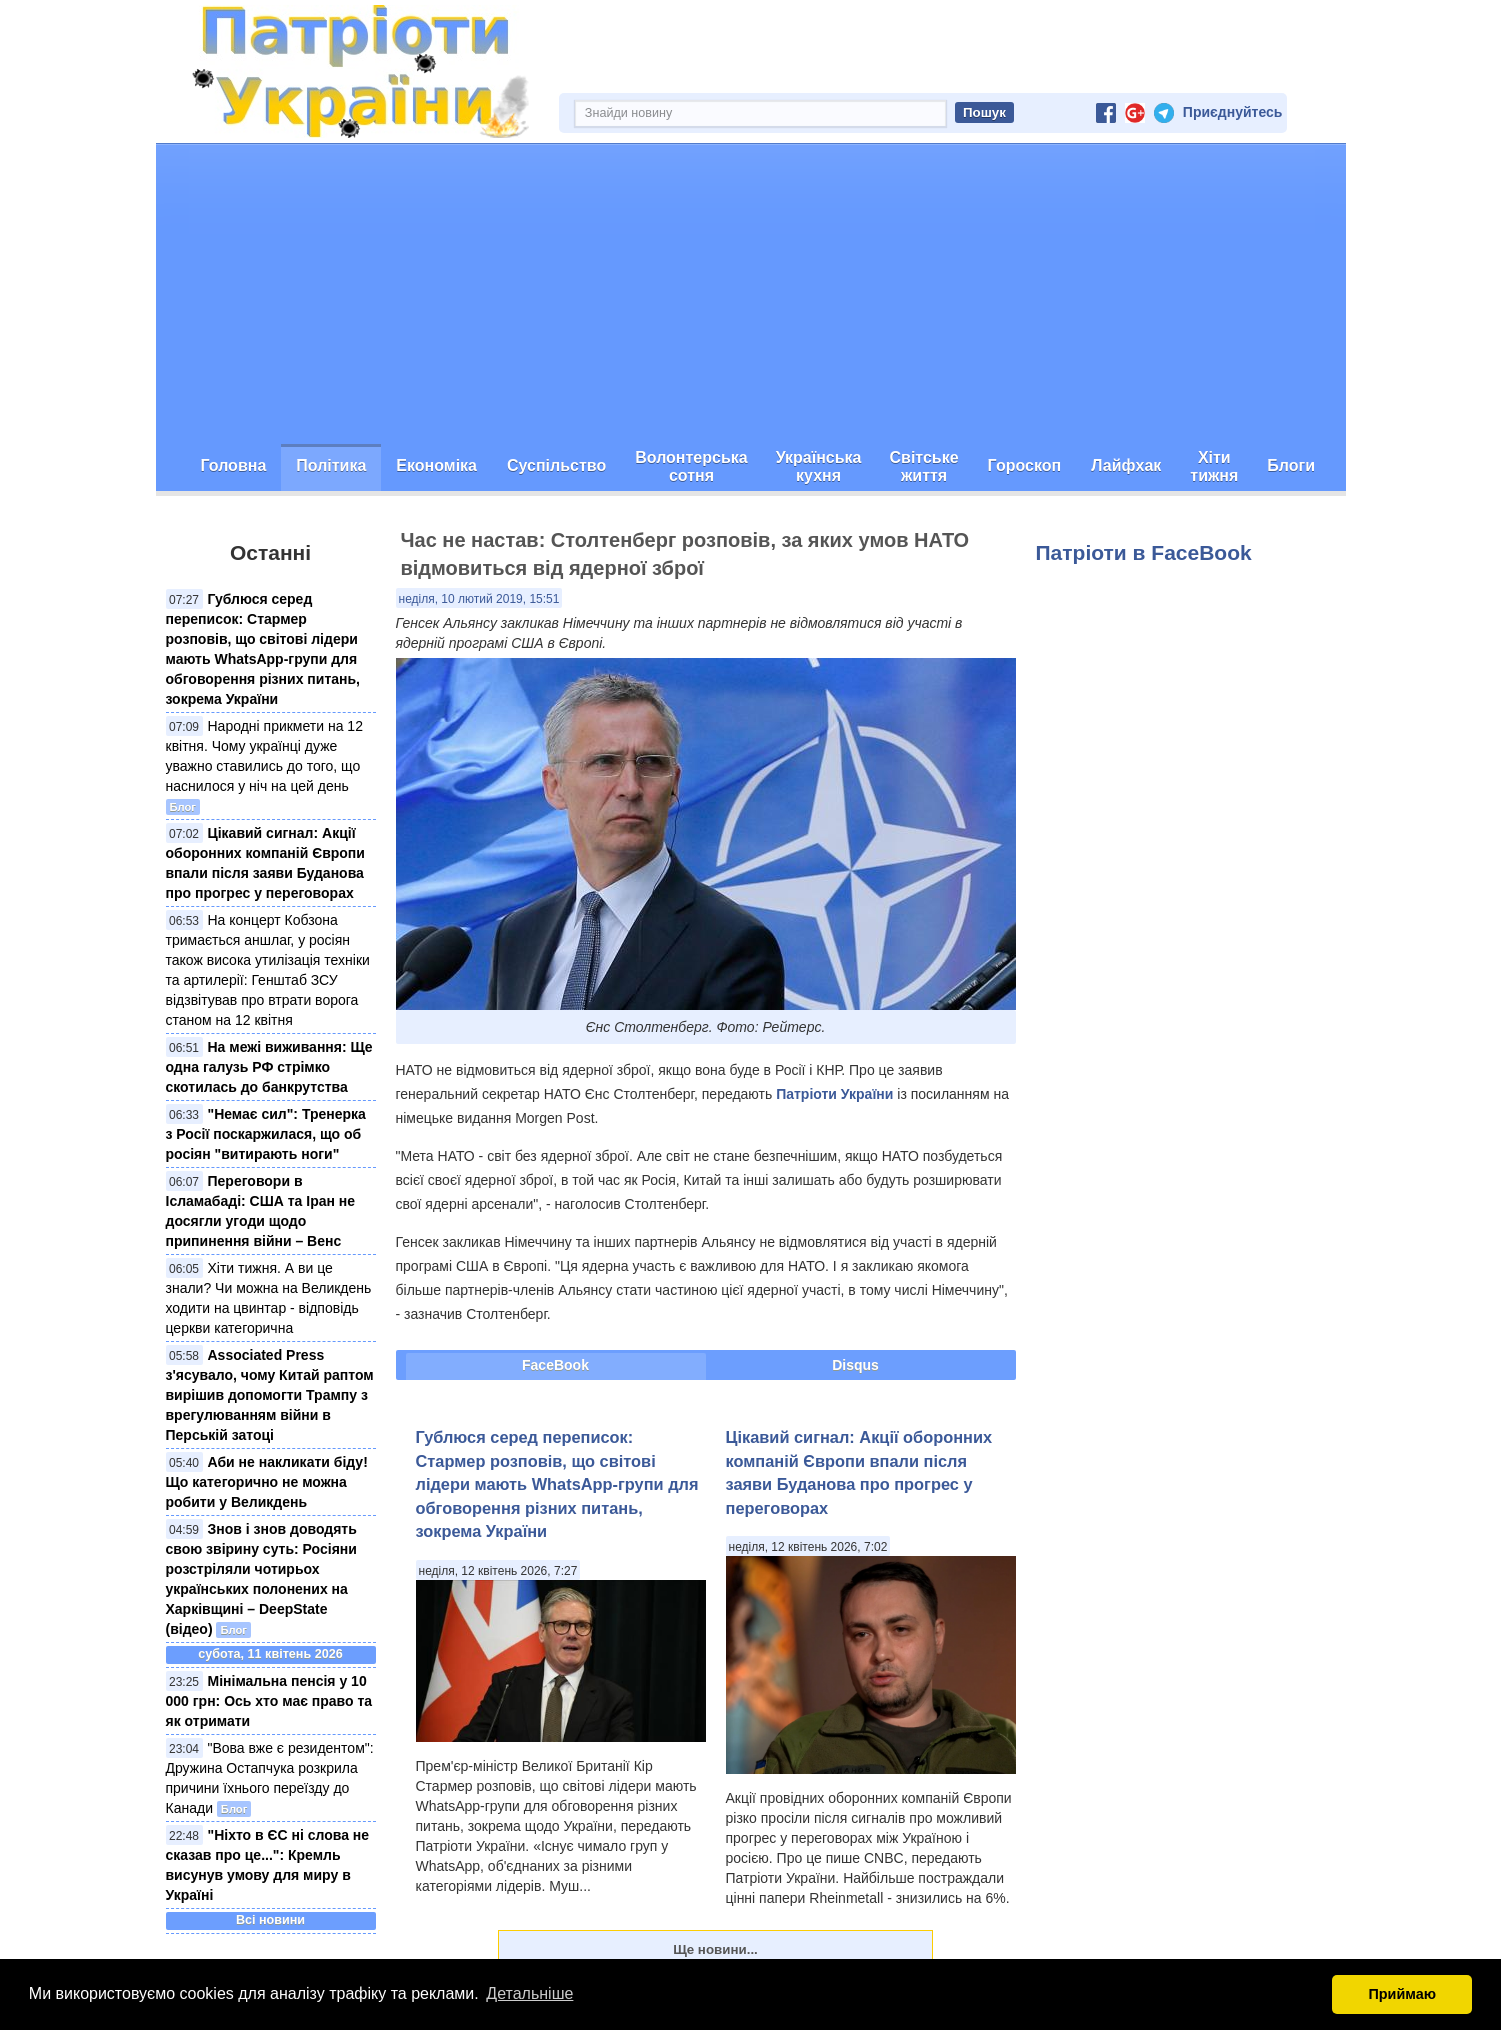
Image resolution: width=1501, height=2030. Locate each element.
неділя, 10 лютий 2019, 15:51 (479, 599)
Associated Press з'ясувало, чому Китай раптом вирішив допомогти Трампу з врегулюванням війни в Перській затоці (270, 1395)
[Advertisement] (751, 294)
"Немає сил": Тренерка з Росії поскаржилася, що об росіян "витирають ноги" (266, 1134)
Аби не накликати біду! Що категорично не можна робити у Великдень (267, 1482)
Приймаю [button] (1402, 1994)
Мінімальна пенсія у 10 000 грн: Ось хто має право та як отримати (269, 1701)
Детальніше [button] (529, 1993)
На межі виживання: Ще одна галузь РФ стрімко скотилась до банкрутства (269, 1067)
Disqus (855, 1365)
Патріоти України (834, 1094)
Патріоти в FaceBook (1144, 552)
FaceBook (555, 1365)
